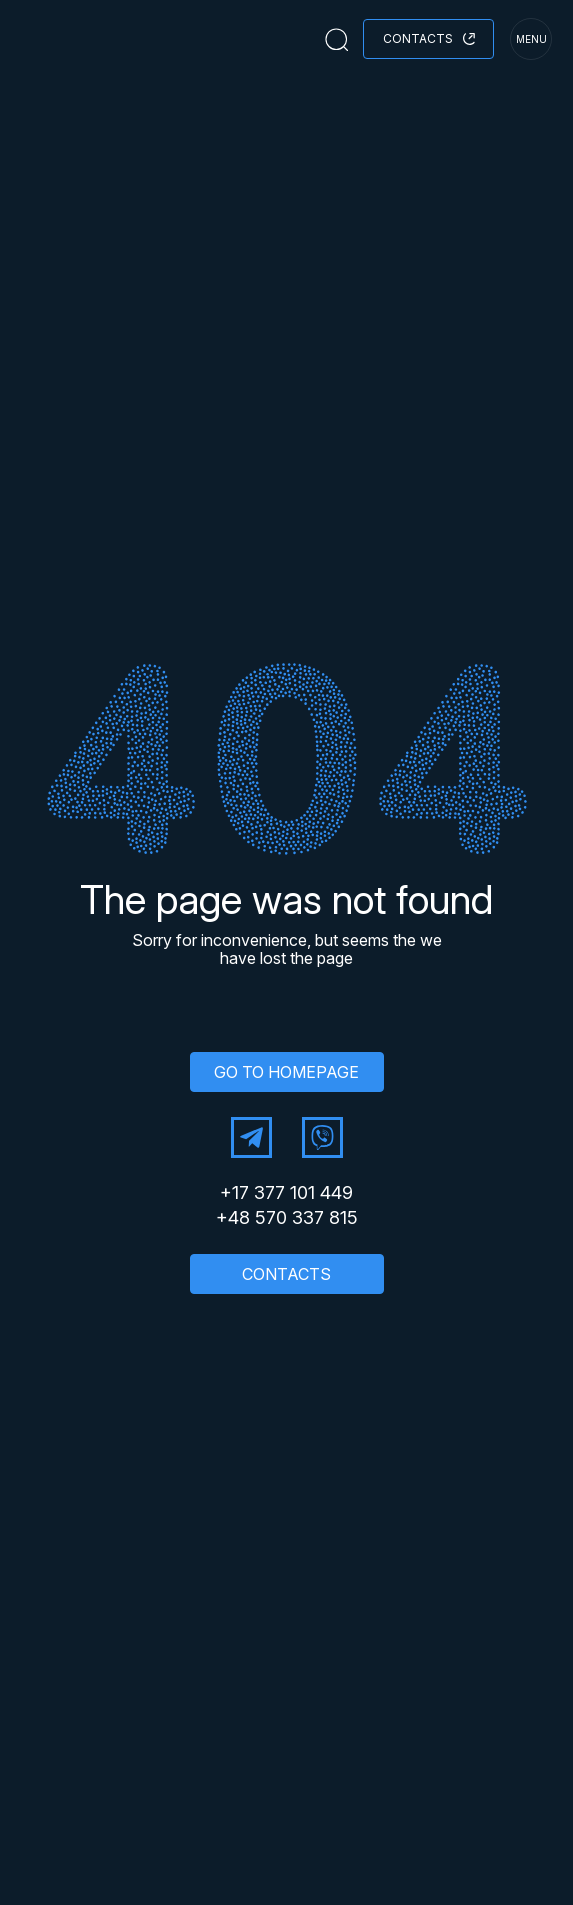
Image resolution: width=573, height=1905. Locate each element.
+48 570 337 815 (287, 1218)
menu (531, 39)
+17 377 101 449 (286, 1193)
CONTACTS (286, 1274)
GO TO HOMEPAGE (286, 1072)
